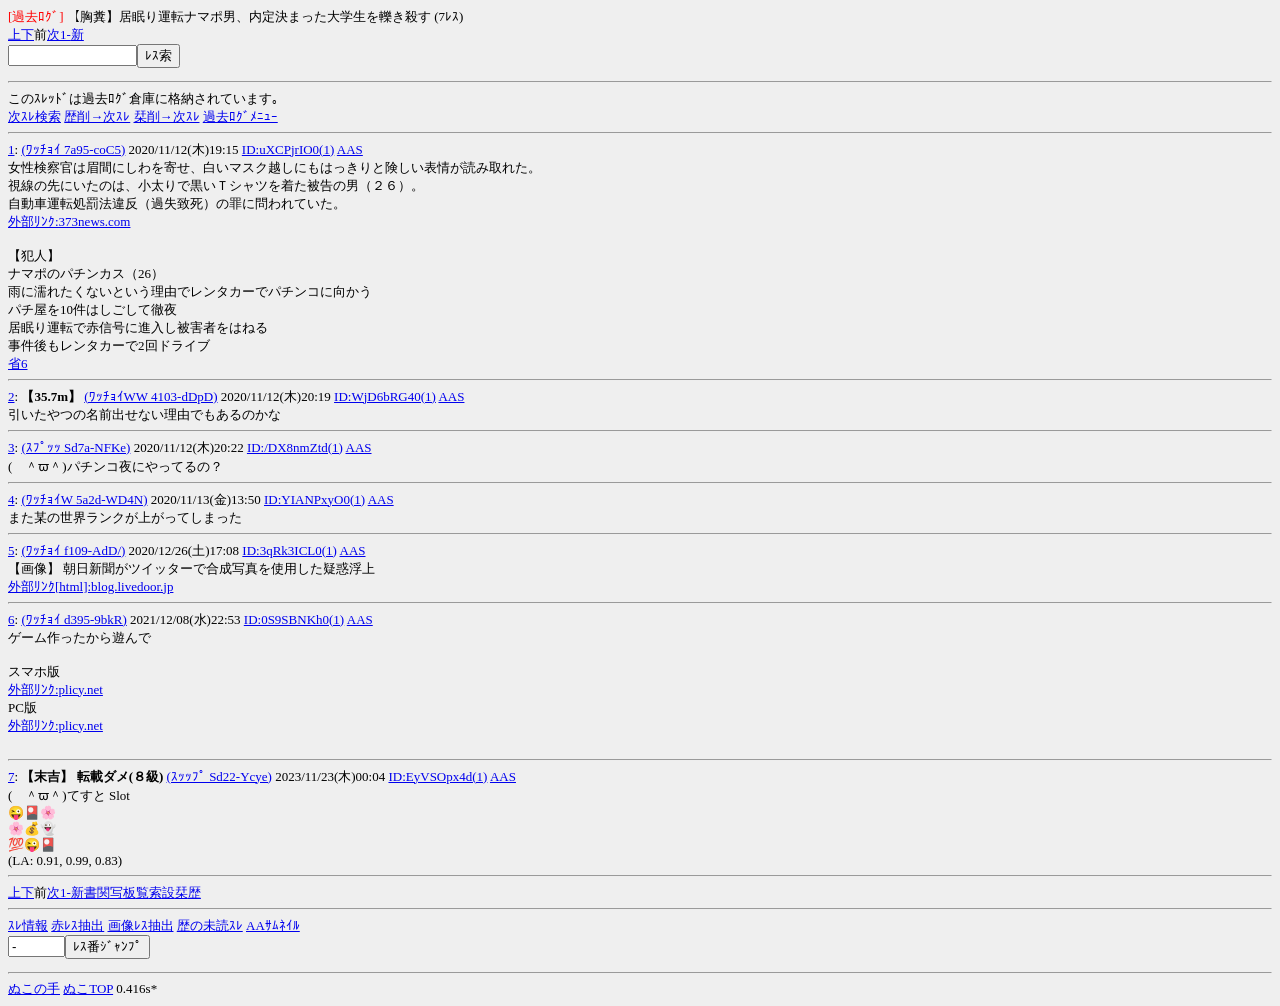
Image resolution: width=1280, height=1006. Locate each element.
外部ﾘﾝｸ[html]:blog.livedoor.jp (90, 586)
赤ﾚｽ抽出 (77, 925)
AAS (350, 149)
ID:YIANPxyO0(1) (314, 499)
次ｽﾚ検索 (34, 116)
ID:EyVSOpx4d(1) (437, 776)
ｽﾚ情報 (28, 925)
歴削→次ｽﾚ (97, 116)
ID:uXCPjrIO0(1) (288, 149)
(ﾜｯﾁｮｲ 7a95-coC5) (73, 149)
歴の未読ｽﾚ (210, 925)
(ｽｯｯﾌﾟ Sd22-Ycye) (219, 776)
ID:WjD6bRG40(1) (385, 396)
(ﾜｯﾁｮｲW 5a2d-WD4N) (84, 499)
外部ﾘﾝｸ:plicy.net (55, 689)
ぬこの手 (34, 988)
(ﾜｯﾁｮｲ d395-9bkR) (73, 619)
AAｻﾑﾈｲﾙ (273, 925)
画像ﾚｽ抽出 (141, 925)
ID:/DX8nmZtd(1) (295, 447)
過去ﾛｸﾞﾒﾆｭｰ (240, 116)
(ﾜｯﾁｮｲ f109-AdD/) (73, 550)
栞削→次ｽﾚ (167, 116)
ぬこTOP (88, 988)
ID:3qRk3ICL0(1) (289, 550)
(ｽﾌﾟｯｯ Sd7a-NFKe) (75, 447)
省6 (18, 363)
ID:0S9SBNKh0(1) (294, 619)
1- (65, 34)
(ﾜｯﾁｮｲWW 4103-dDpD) (150, 396)
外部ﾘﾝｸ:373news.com (69, 221)
